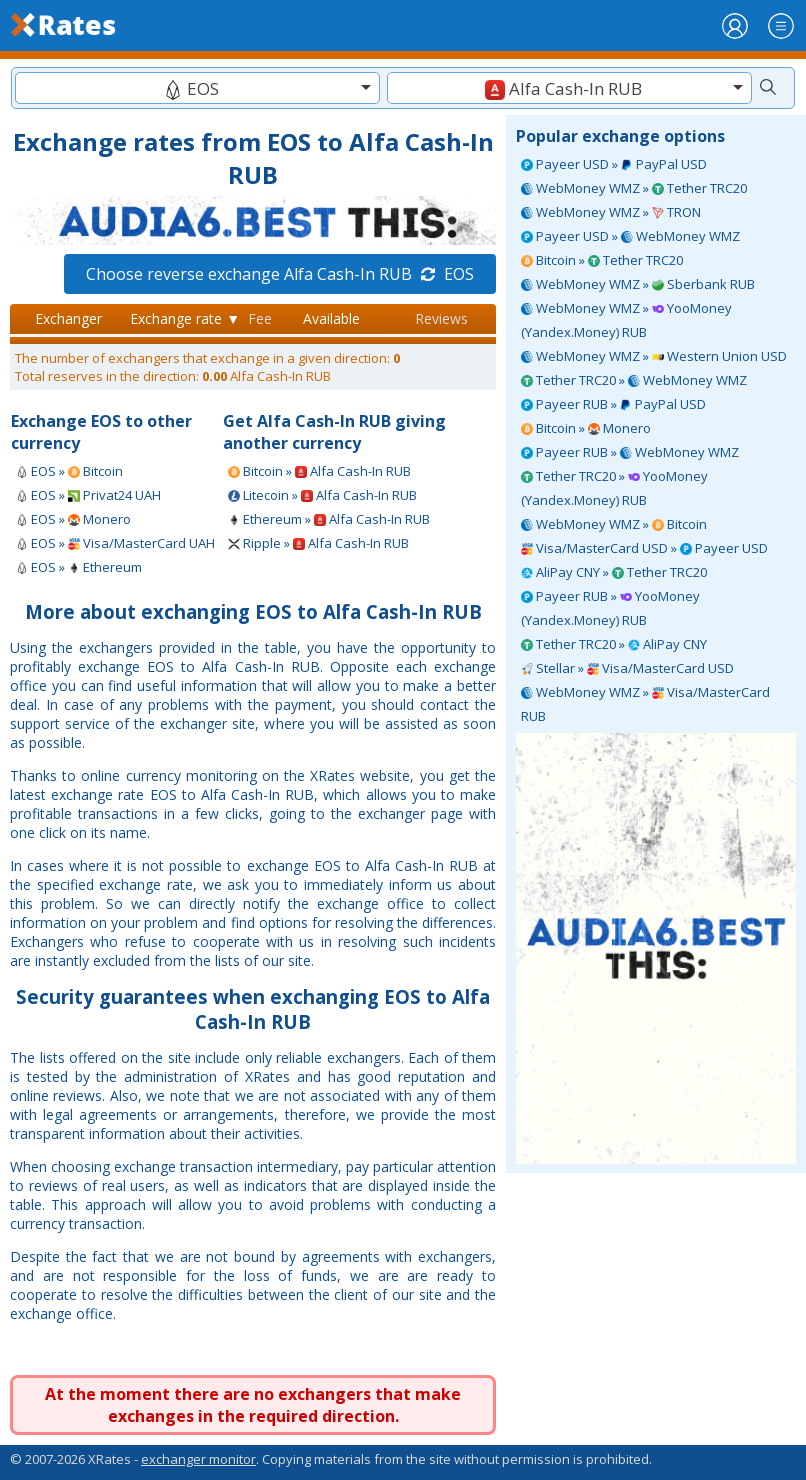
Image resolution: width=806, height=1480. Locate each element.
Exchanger (68, 318)
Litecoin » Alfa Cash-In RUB (322, 495)
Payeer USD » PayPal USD (614, 164)
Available (331, 318)
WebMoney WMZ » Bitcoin (614, 524)
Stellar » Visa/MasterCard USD (627, 668)
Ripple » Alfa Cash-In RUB (318, 543)
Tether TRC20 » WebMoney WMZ (634, 380)
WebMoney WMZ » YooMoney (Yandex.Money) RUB (626, 320)
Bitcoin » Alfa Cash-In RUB (319, 471)
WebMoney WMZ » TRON (611, 212)
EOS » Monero (73, 519)
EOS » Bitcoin (69, 471)
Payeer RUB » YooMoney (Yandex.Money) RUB (610, 608)
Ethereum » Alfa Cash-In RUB (329, 519)
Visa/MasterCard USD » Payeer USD (644, 548)
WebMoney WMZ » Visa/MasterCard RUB (645, 704)
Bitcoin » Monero (586, 428)
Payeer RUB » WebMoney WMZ (630, 452)
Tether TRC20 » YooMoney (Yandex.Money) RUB (614, 488)
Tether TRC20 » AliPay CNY (614, 644)
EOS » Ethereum (79, 567)
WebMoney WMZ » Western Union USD (654, 356)
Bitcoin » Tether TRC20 (602, 260)
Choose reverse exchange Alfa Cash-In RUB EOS (280, 274)
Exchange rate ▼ (185, 318)
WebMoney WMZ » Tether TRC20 (634, 188)
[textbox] (197, 88)
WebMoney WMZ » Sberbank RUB (638, 284)
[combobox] (197, 88)
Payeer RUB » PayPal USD (613, 404)
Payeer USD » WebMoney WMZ (630, 236)
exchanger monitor (198, 1459)
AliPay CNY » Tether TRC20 (614, 572)
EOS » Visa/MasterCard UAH (115, 543)
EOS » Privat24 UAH (88, 495)
